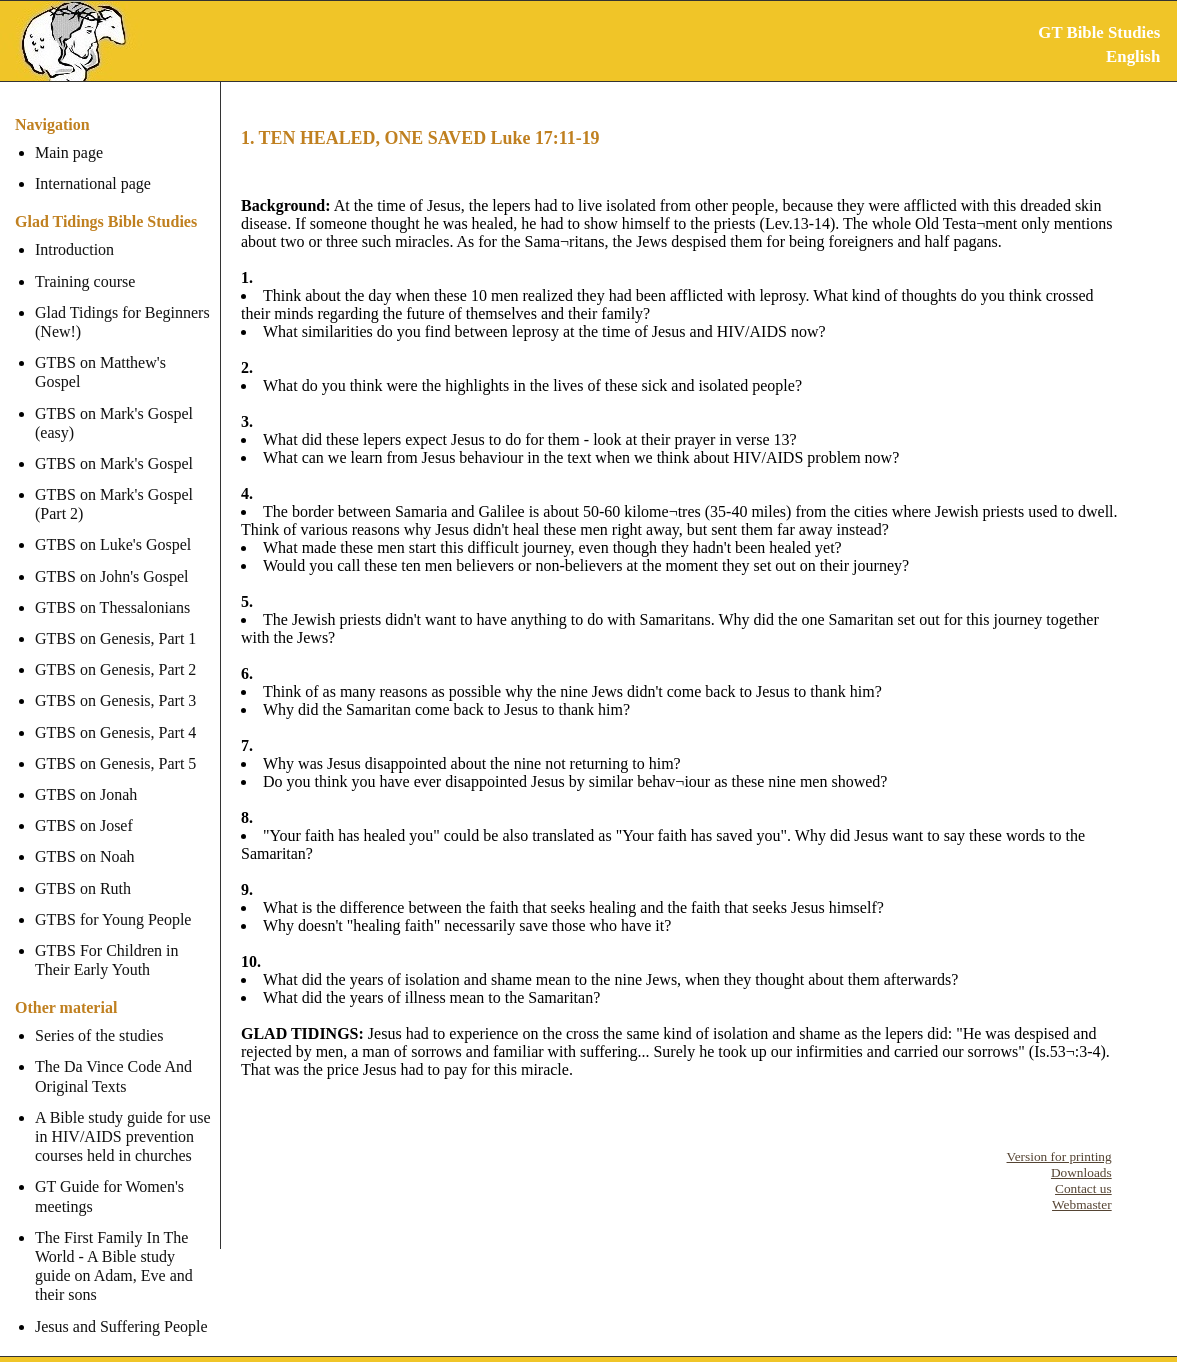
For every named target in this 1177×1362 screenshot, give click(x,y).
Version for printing (1059, 1156)
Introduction (74, 249)
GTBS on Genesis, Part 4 (115, 712)
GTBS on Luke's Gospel (113, 525)
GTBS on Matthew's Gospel (125, 362)
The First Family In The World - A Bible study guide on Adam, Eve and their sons (125, 1247)
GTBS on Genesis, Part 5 (115, 744)
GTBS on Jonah (86, 775)
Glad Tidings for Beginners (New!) (122, 322)
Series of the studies (99, 1016)
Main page (69, 152)
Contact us (1083, 1188)
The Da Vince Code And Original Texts (113, 1057)
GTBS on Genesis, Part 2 (115, 650)
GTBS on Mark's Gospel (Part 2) (114, 485)
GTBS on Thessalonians (112, 588)
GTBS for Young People (113, 900)
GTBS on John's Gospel (112, 556)
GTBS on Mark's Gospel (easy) (114, 403)
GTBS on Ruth (83, 868)
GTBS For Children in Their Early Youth (107, 941)
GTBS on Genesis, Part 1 (115, 619)
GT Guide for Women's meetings (109, 1177)
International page (93, 183)
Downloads (1081, 1172)
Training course (85, 281)
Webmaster (1082, 1204)
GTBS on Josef (84, 806)
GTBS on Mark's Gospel (114, 444)
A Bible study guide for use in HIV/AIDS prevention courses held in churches (123, 1117)
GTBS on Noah (85, 837)
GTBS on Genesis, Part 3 (115, 681)
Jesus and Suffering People (121, 1306)
